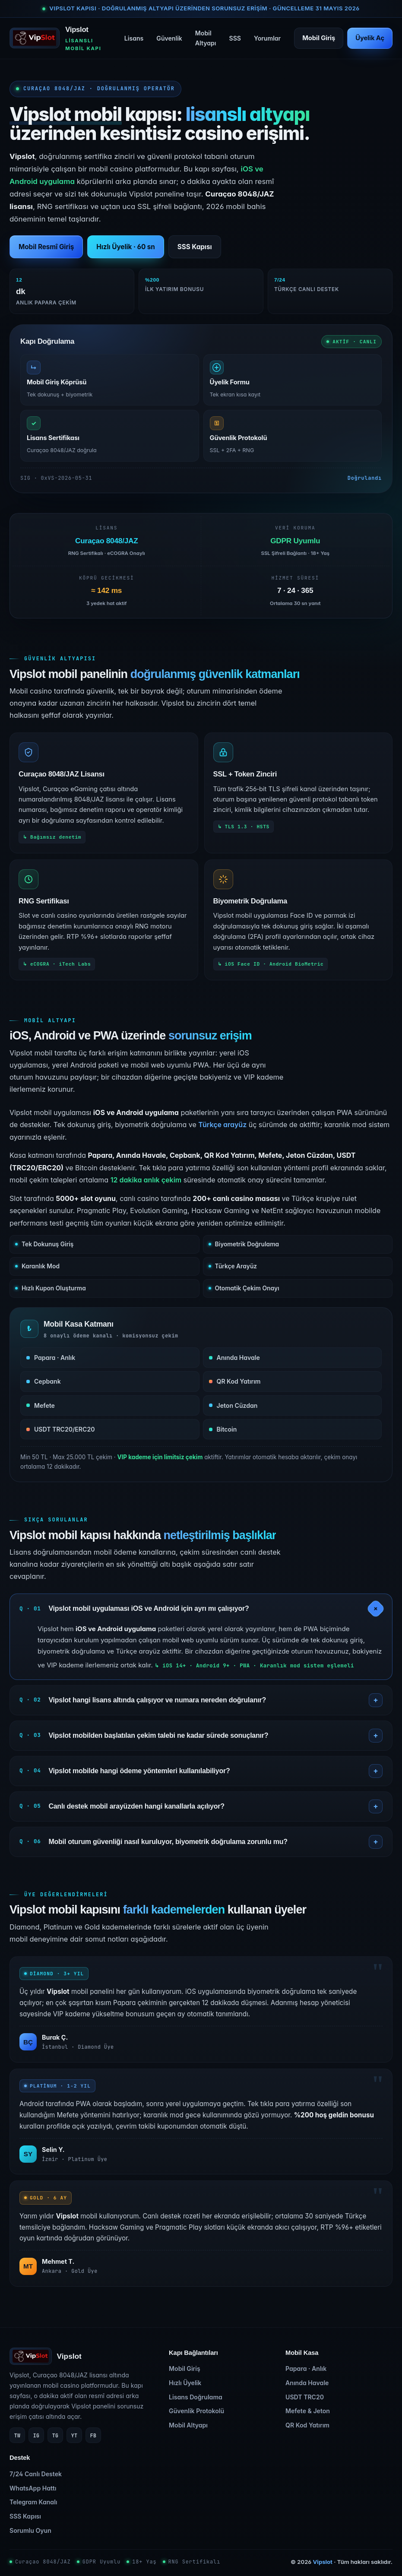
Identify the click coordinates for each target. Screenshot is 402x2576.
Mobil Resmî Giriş (46, 247)
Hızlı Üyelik (185, 2382)
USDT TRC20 (304, 2397)
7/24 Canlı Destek (35, 2474)
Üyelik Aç (369, 38)
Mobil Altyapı (205, 38)
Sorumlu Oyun (30, 2530)
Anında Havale (307, 2382)
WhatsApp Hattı (33, 2488)
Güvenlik (169, 38)
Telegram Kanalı (33, 2502)
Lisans (134, 38)
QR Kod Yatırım (307, 2425)
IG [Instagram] (36, 2435)
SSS (235, 38)
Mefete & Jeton (307, 2410)
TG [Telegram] (55, 2435)
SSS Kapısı (194, 247)
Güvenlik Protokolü (196, 2410)
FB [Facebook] (93, 2435)
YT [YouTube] (74, 2435)
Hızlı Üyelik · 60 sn (125, 247)
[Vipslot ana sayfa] (60, 38)
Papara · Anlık (305, 2368)
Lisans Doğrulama (195, 2397)
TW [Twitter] (17, 2435)
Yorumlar (267, 38)
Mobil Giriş (318, 38)
